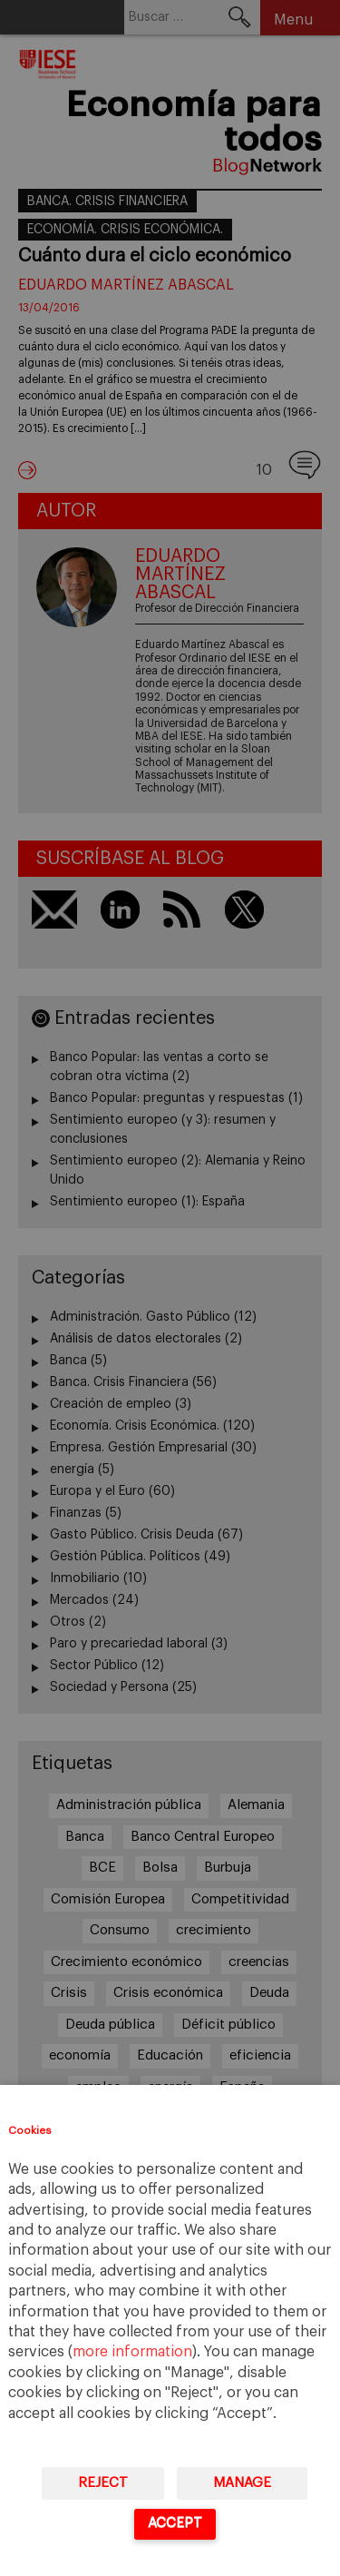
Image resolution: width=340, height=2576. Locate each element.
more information (132, 2352)
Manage (242, 2483)
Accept (175, 2523)
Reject (103, 2483)
